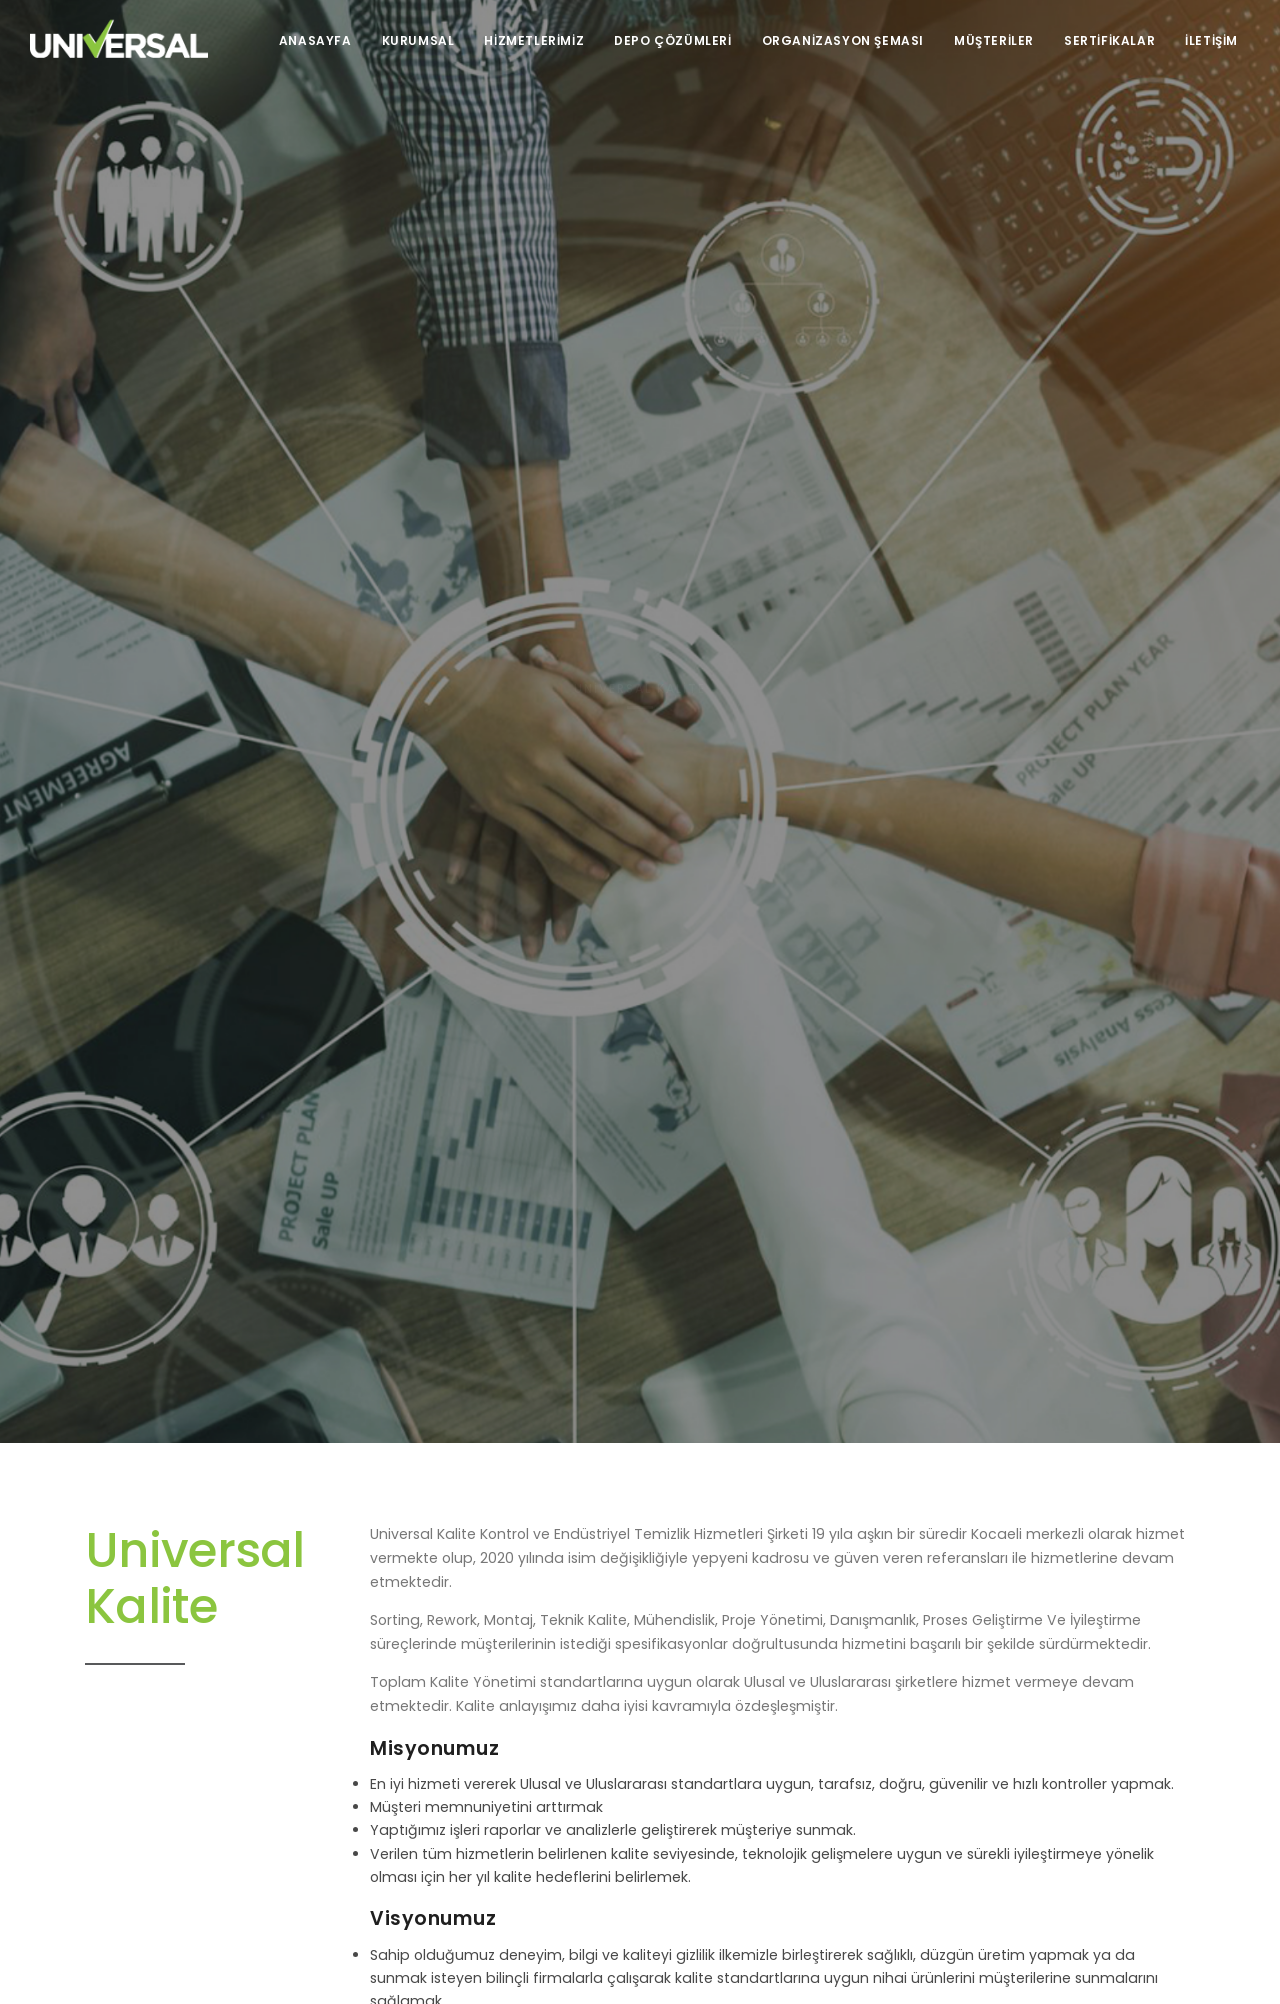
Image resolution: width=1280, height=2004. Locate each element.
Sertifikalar (1109, 40)
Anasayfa (315, 40)
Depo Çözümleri (672, 40)
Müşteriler (994, 40)
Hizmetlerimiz (534, 40)
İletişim (1211, 40)
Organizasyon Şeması (843, 40)
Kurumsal (418, 40)
